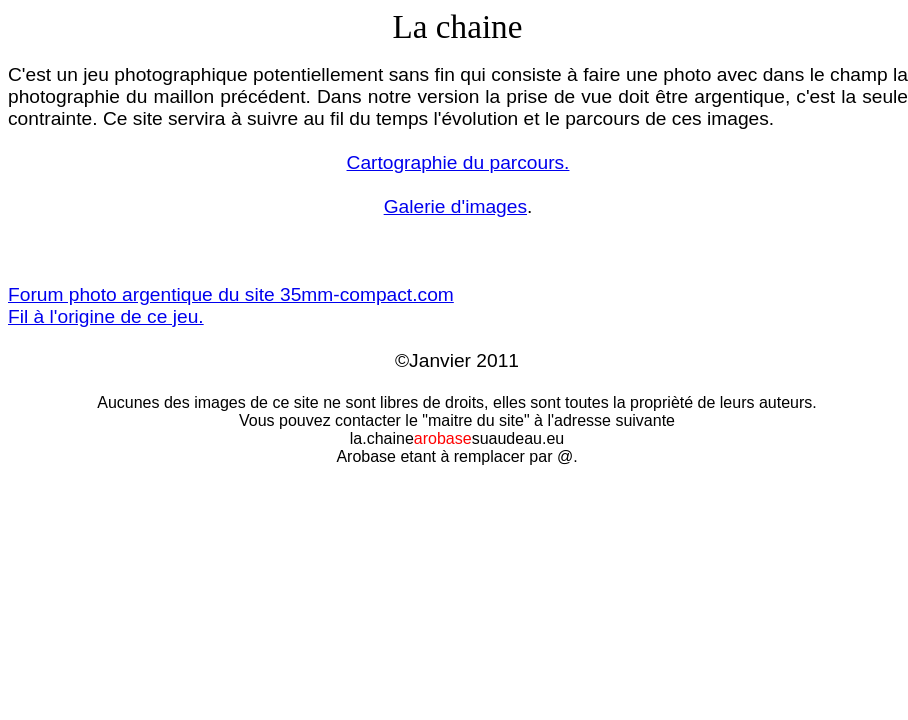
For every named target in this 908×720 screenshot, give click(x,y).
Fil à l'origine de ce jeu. (106, 316)
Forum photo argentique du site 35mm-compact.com (231, 294)
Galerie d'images (455, 206)
